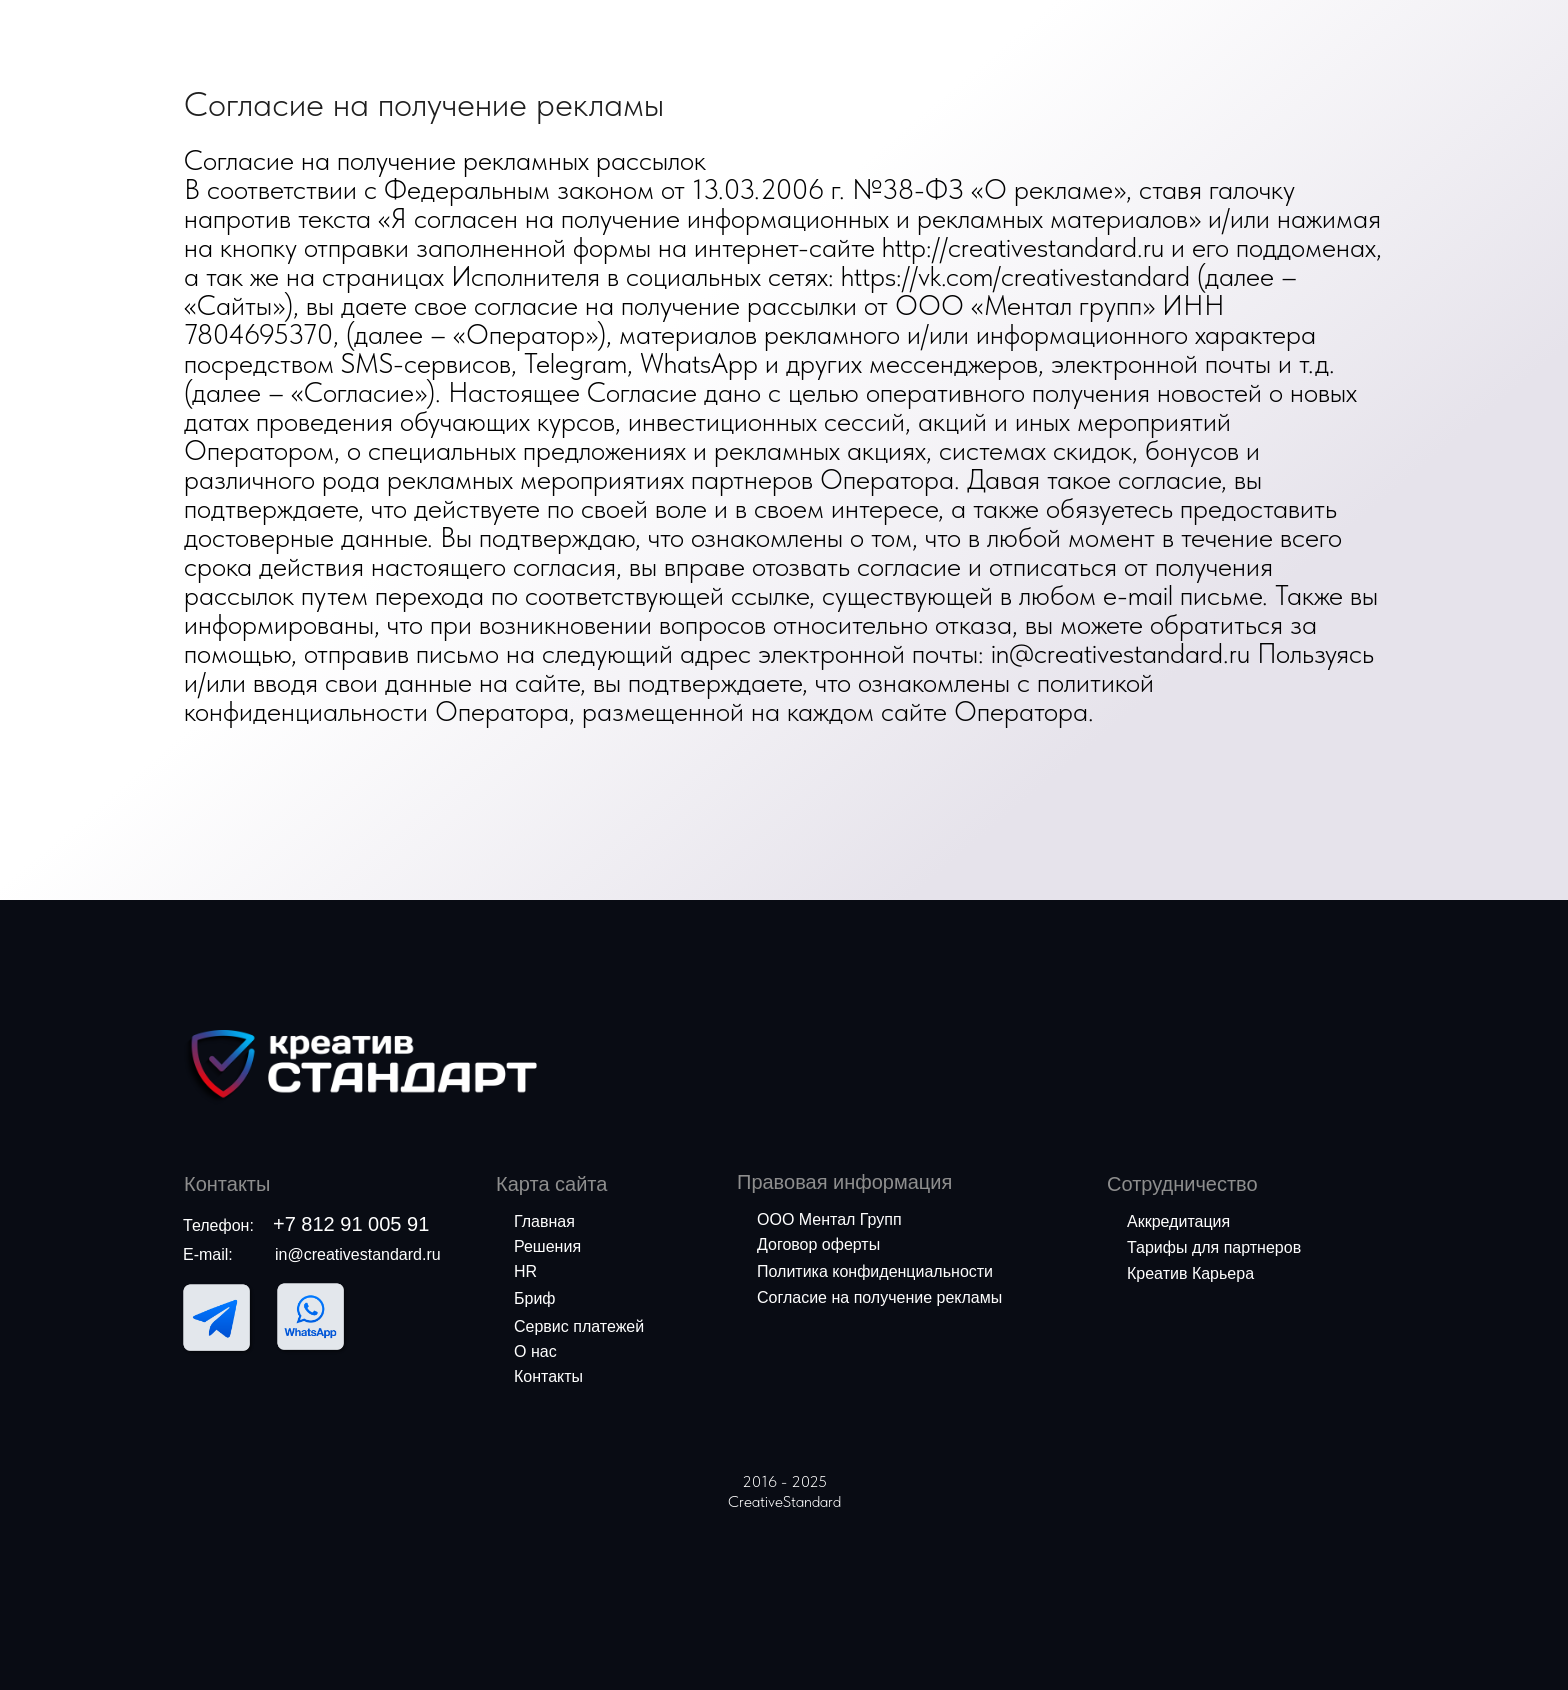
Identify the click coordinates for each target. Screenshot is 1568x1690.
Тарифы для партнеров (1214, 1247)
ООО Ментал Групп (829, 1219)
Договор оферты (818, 1244)
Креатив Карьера (1190, 1273)
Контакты (548, 1376)
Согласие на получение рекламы (879, 1297)
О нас (535, 1351)
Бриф (535, 1298)
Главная (544, 1221)
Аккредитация (1178, 1221)
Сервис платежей (579, 1326)
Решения (547, 1246)
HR (525, 1271)
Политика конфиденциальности (875, 1271)
